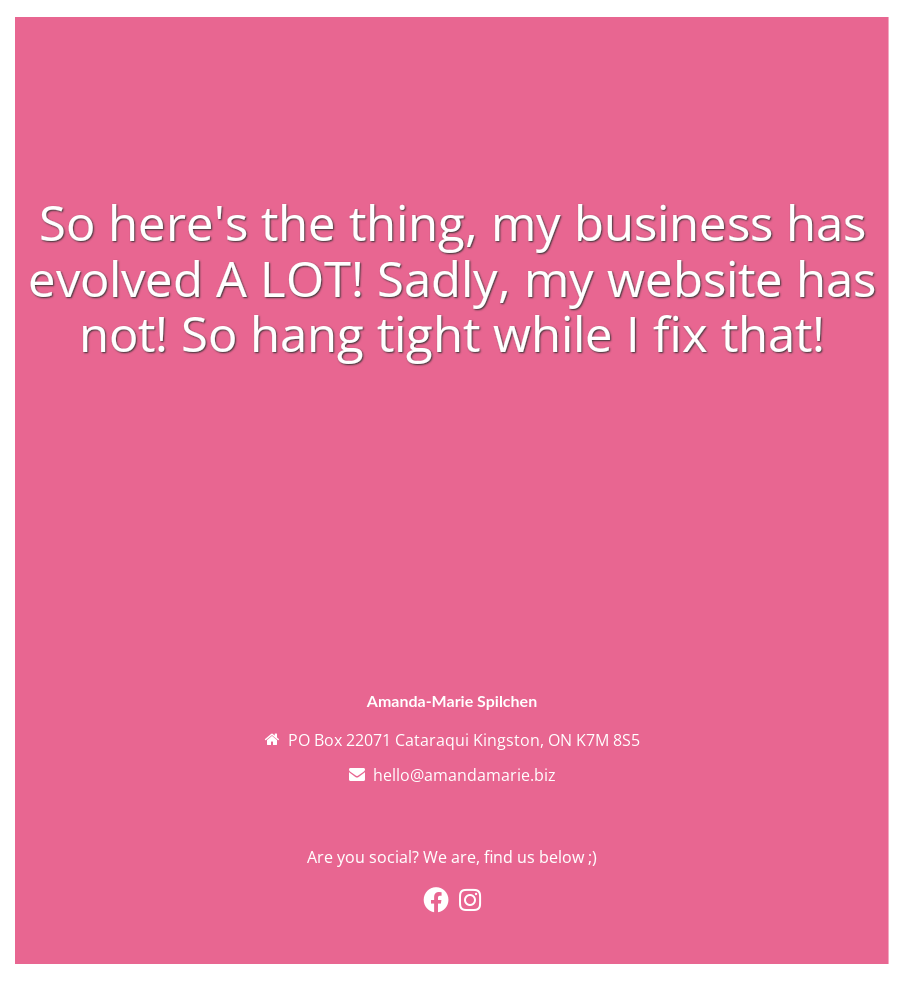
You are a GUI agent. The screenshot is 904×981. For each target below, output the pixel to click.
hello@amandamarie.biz (464, 775)
